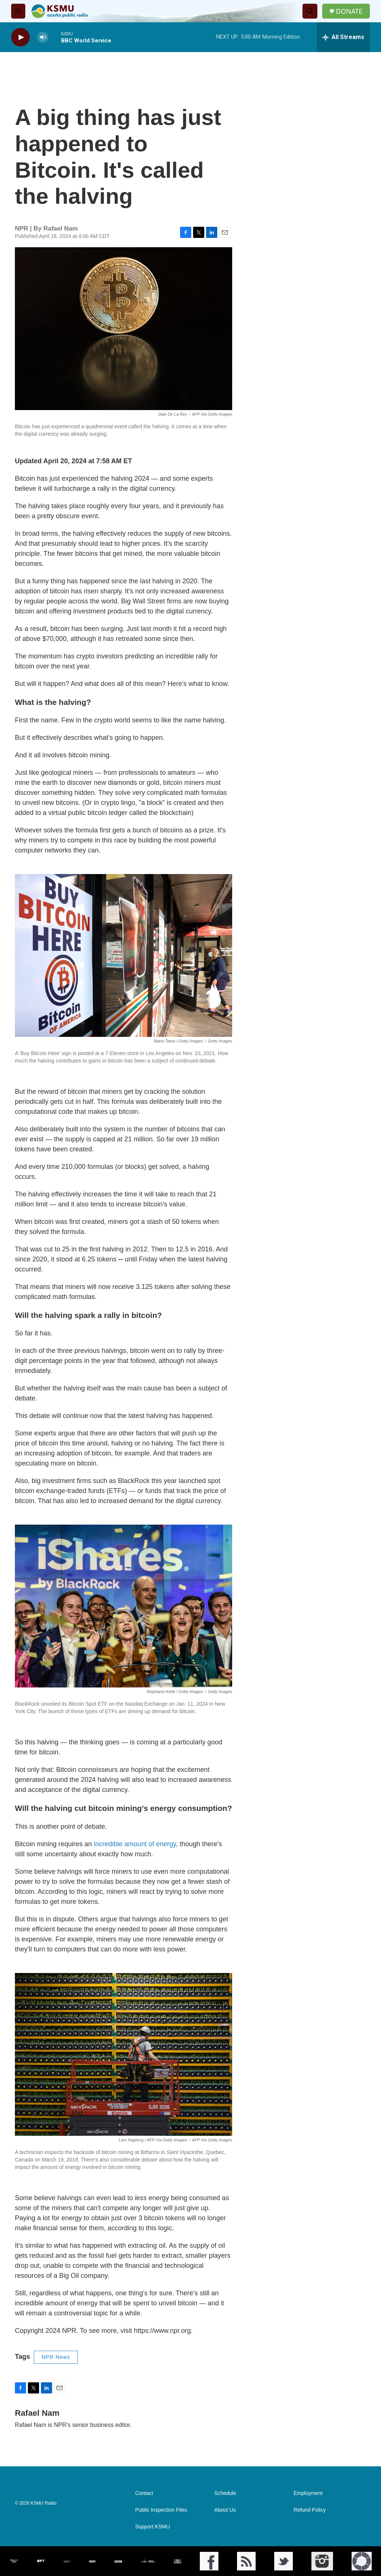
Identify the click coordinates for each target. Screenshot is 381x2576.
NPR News (56, 2357)
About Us (225, 2510)
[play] (20, 37)
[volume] (42, 37)
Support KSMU (152, 2527)
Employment (308, 2493)
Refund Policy (310, 2510)
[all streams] (343, 37)
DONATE (349, 11)
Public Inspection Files (161, 2510)
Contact (144, 2493)
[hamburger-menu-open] (18, 11)
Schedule (225, 2493)
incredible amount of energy (135, 1844)
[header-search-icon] (309, 11)
